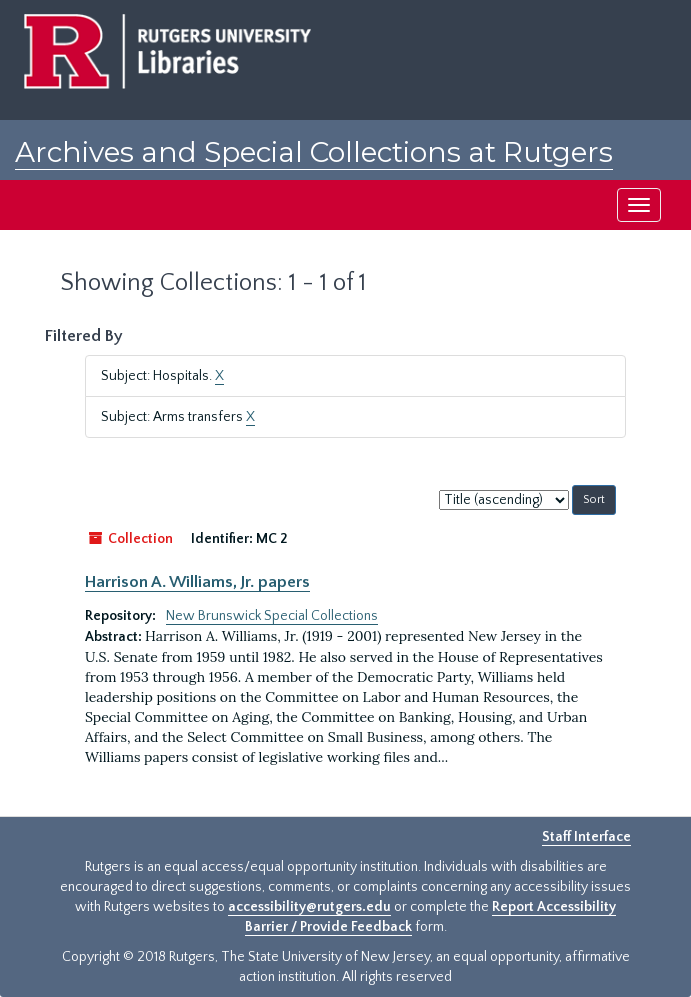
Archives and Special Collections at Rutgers (314, 152)
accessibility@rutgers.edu (309, 907)
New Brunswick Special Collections (272, 616)
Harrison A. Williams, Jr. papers (197, 582)
